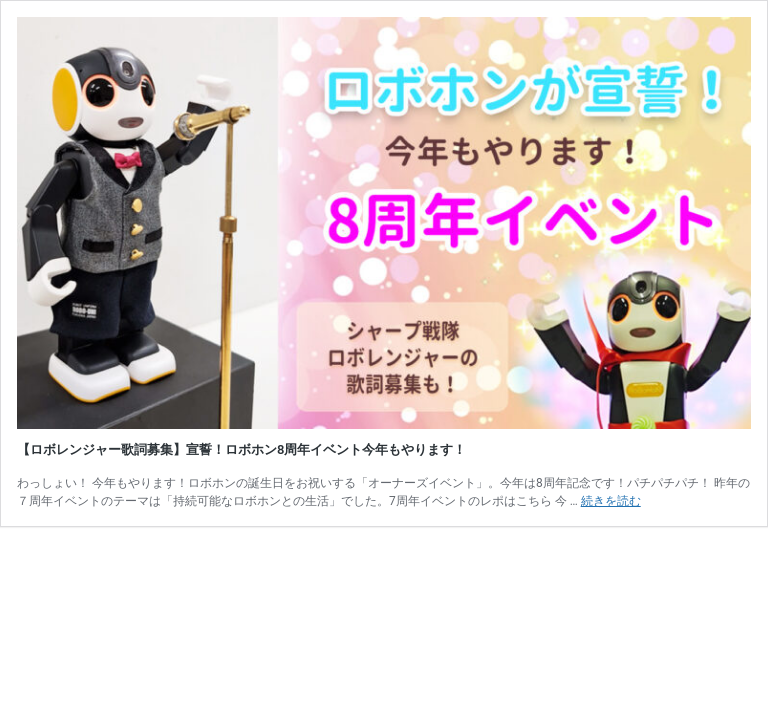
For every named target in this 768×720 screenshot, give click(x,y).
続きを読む (611, 501)
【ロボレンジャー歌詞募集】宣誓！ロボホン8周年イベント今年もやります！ (241, 449)
